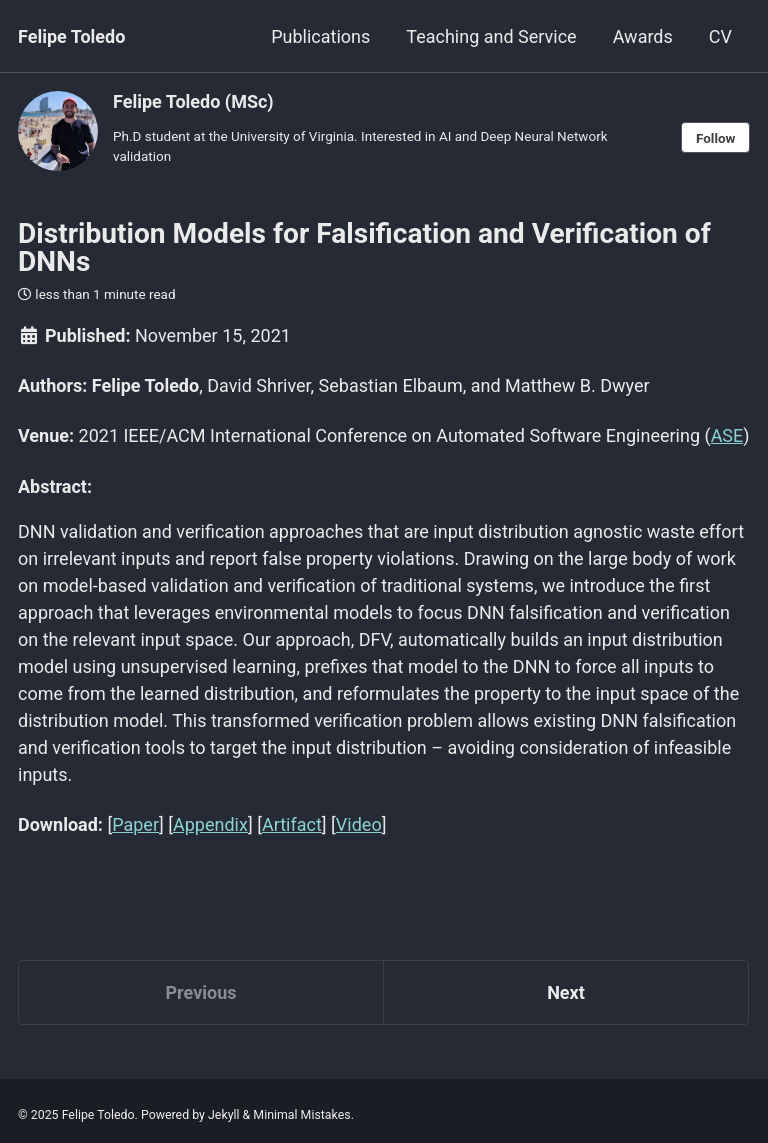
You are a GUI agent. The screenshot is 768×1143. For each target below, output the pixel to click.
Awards (643, 36)
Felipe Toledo (71, 36)
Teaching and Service (491, 36)
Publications (320, 36)
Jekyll (224, 1115)
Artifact (292, 824)
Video (359, 824)
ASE (727, 435)
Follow (716, 138)
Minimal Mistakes (301, 1115)
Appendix (210, 824)
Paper (135, 824)
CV (720, 36)
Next (566, 992)
